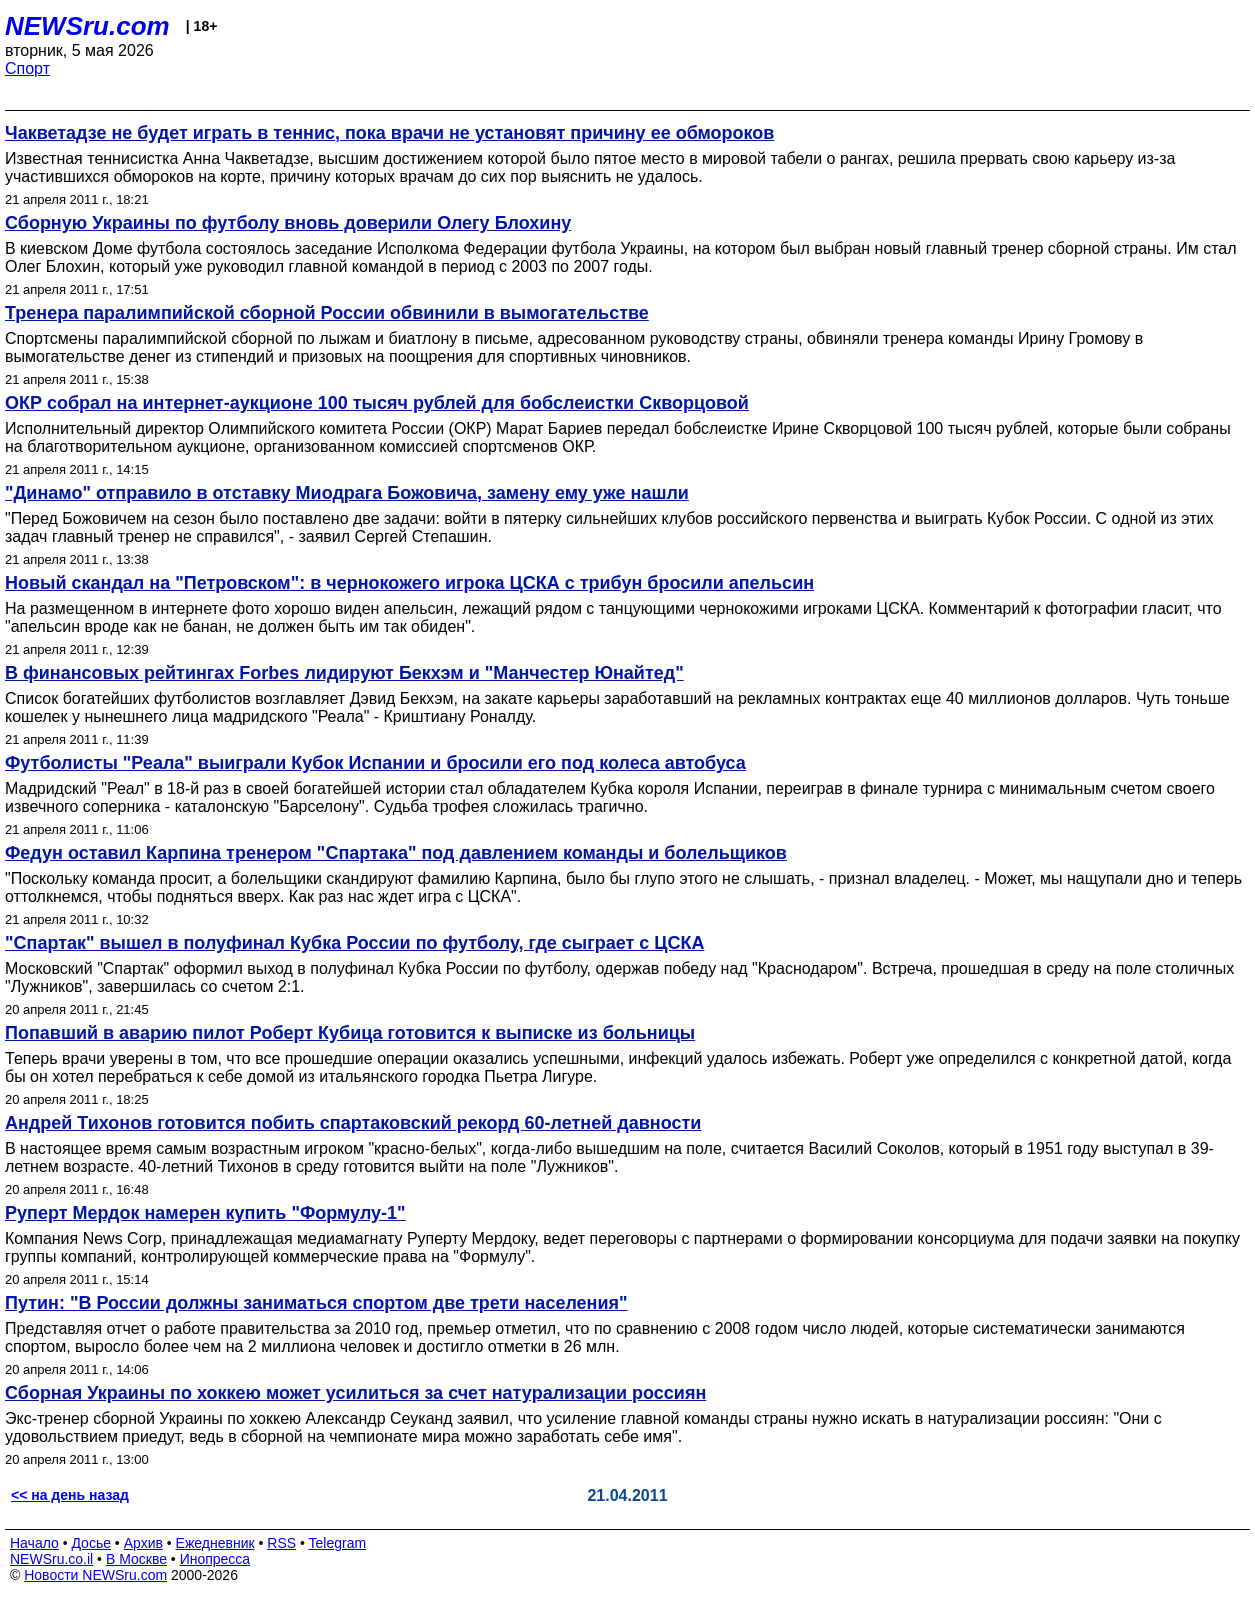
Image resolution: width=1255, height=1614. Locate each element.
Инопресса (215, 1559)
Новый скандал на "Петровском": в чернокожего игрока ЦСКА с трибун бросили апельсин (409, 583)
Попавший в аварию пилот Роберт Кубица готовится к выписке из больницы (350, 1033)
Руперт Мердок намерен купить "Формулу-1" (205, 1213)
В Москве (136, 1559)
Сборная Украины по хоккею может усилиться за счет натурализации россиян (355, 1393)
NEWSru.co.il (51, 1559)
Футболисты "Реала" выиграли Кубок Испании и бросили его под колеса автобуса (375, 763)
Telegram (338, 1543)
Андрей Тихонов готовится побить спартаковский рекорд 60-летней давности (353, 1123)
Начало (34, 1543)
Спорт (27, 68)
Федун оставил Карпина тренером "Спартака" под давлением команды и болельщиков (396, 853)
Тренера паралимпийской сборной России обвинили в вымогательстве (327, 313)
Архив (143, 1543)
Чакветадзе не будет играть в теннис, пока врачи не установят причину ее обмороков (389, 133)
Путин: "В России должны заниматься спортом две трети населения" (316, 1303)
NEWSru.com (87, 26)
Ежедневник (215, 1543)
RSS (281, 1543)
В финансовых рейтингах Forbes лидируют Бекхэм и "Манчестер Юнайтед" (344, 673)
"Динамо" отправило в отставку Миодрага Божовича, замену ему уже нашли (347, 493)
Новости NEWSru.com (95, 1575)
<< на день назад (70, 1495)
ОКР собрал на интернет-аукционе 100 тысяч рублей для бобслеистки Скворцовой (377, 403)
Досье (91, 1543)
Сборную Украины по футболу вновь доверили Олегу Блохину (288, 223)
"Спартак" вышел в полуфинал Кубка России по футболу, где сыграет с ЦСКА (354, 943)
